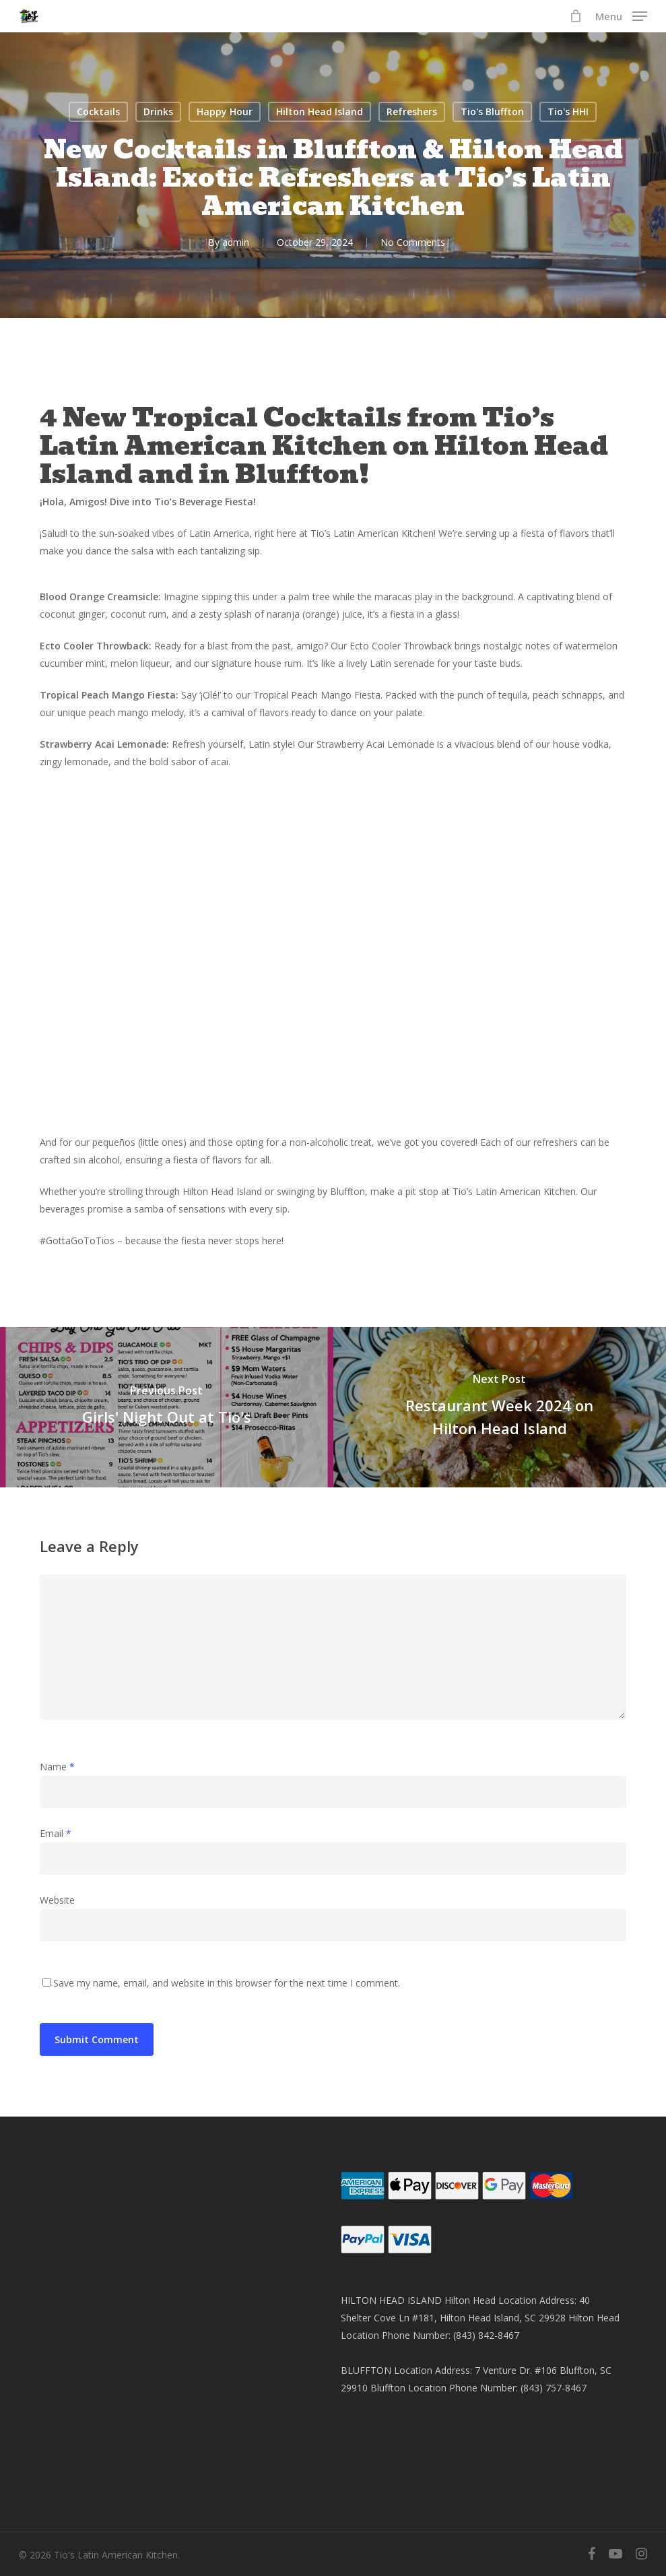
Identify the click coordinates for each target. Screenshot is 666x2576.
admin (235, 242)
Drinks (158, 111)
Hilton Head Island (319, 111)
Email (55, 1833)
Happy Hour (225, 111)
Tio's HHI (568, 111)
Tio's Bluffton (492, 111)
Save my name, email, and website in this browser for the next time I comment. (226, 1982)
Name (57, 1766)
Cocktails (98, 111)
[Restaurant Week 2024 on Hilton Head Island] (500, 1407)
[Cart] (575, 16)
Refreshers (412, 111)
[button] (621, 15)
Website (57, 1900)
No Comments (412, 242)
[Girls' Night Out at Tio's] (166, 1407)
